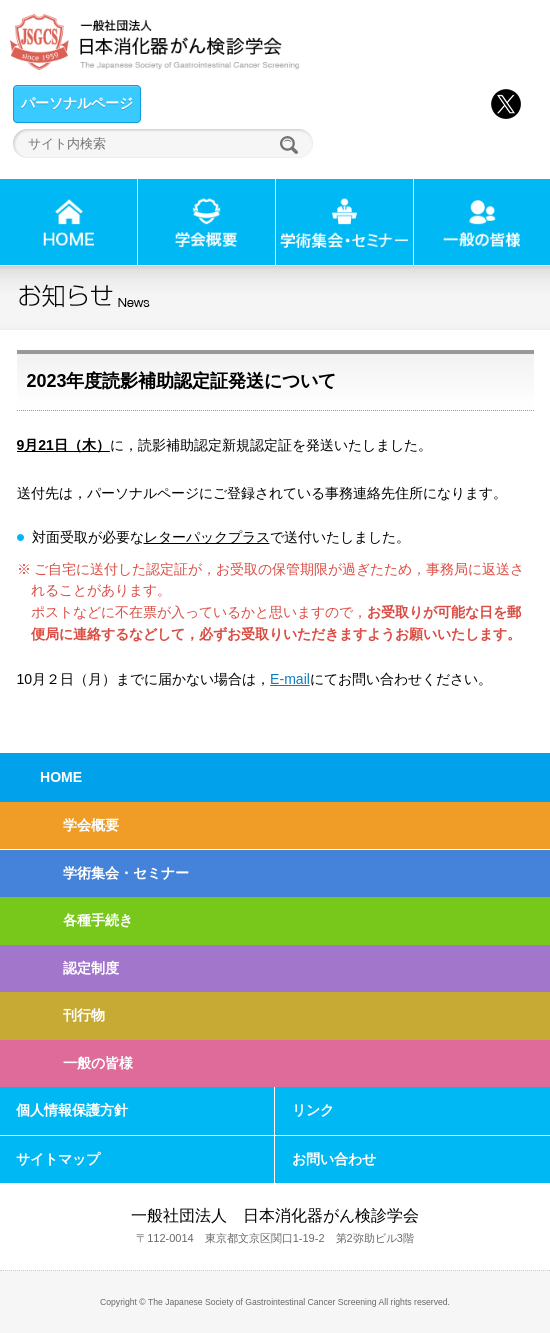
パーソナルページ (77, 103)
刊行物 (84, 1015)
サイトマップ (58, 1159)
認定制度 (91, 968)
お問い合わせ (334, 1159)
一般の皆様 (98, 1063)
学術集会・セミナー (126, 873)
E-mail (290, 679)
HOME (61, 777)
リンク (313, 1110)
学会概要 (91, 825)
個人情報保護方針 (72, 1110)
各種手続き (98, 920)
